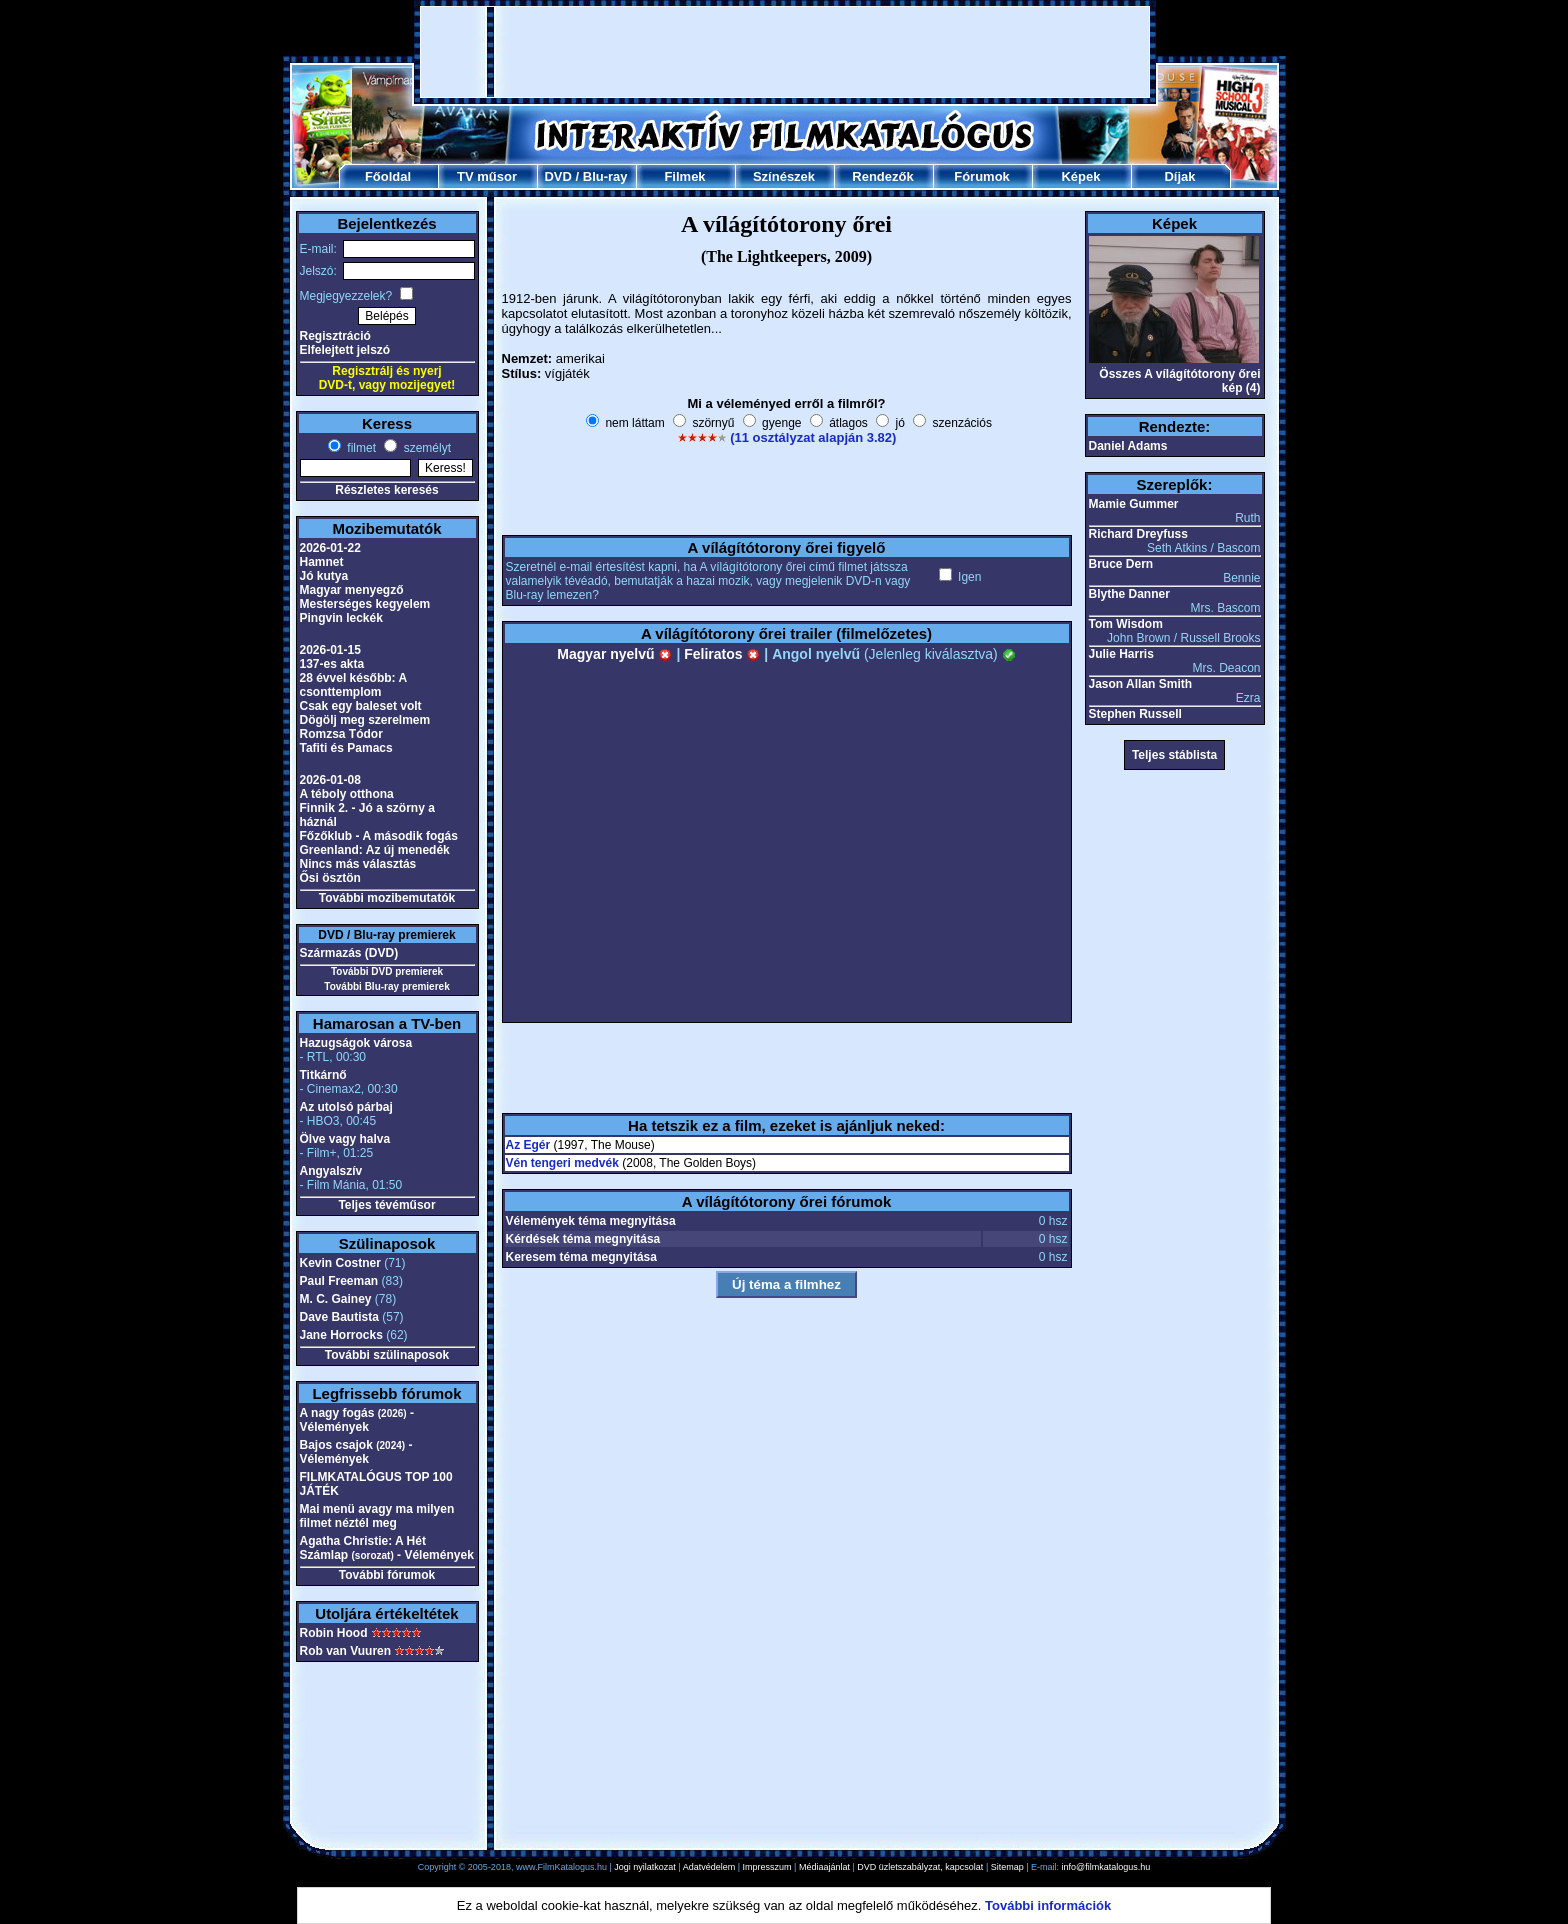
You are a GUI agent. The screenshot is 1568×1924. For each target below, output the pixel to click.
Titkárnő (323, 1075)
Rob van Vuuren (346, 1651)
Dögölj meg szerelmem (365, 720)
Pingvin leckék (341, 618)
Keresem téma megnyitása (581, 1257)
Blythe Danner (1129, 594)
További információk (1048, 1905)
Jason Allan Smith (1141, 684)
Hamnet (322, 562)
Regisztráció (335, 336)
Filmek (684, 176)
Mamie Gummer (1134, 504)
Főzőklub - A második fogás (379, 836)
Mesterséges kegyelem (365, 604)
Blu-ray (605, 176)
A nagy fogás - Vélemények (357, 1420)
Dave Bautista (339, 1317)
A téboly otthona (347, 794)
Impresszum (767, 1867)
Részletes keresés (386, 490)
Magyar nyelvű (614, 654)
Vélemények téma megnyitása (591, 1221)
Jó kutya (324, 576)
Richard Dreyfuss (1138, 534)
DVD (557, 176)
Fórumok (982, 176)
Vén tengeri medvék (562, 1163)
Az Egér (528, 1145)
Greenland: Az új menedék (375, 850)
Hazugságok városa (356, 1043)
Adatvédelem (709, 1867)
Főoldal (388, 176)
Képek (1080, 176)
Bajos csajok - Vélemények (356, 1452)
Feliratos (722, 654)
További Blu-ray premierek (386, 986)
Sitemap (1007, 1867)
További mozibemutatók (387, 898)
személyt (425, 448)
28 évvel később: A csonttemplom (353, 685)
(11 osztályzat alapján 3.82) (813, 437)
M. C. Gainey (336, 1299)
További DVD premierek (387, 971)
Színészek (784, 176)
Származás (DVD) (349, 953)
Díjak (1179, 176)
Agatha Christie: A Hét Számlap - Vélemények (387, 1548)
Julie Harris (1121, 654)
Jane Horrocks (341, 1335)
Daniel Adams (1128, 446)
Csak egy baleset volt (361, 706)
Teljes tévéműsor (386, 1205)
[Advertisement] (785, 52)
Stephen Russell (1135, 714)
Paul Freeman (339, 1281)
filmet (360, 448)
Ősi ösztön (330, 878)
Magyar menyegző (352, 590)
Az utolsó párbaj (346, 1107)
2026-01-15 (330, 650)
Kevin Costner (340, 1263)
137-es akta (332, 664)
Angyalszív (331, 1171)
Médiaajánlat (824, 1867)
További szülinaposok (387, 1355)
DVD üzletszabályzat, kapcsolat (920, 1867)
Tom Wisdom (1126, 624)
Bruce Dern (1121, 564)
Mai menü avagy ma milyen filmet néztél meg (377, 1516)
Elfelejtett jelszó (345, 350)
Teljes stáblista (1174, 755)
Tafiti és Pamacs (346, 748)
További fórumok (387, 1575)
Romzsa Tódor (341, 734)
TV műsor (487, 176)
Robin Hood (334, 1633)
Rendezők (882, 176)
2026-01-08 (330, 780)
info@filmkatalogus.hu (1106, 1867)
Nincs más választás (358, 864)
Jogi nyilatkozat (645, 1867)
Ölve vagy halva (345, 1139)
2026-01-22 (330, 548)
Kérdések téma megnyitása (583, 1239)
